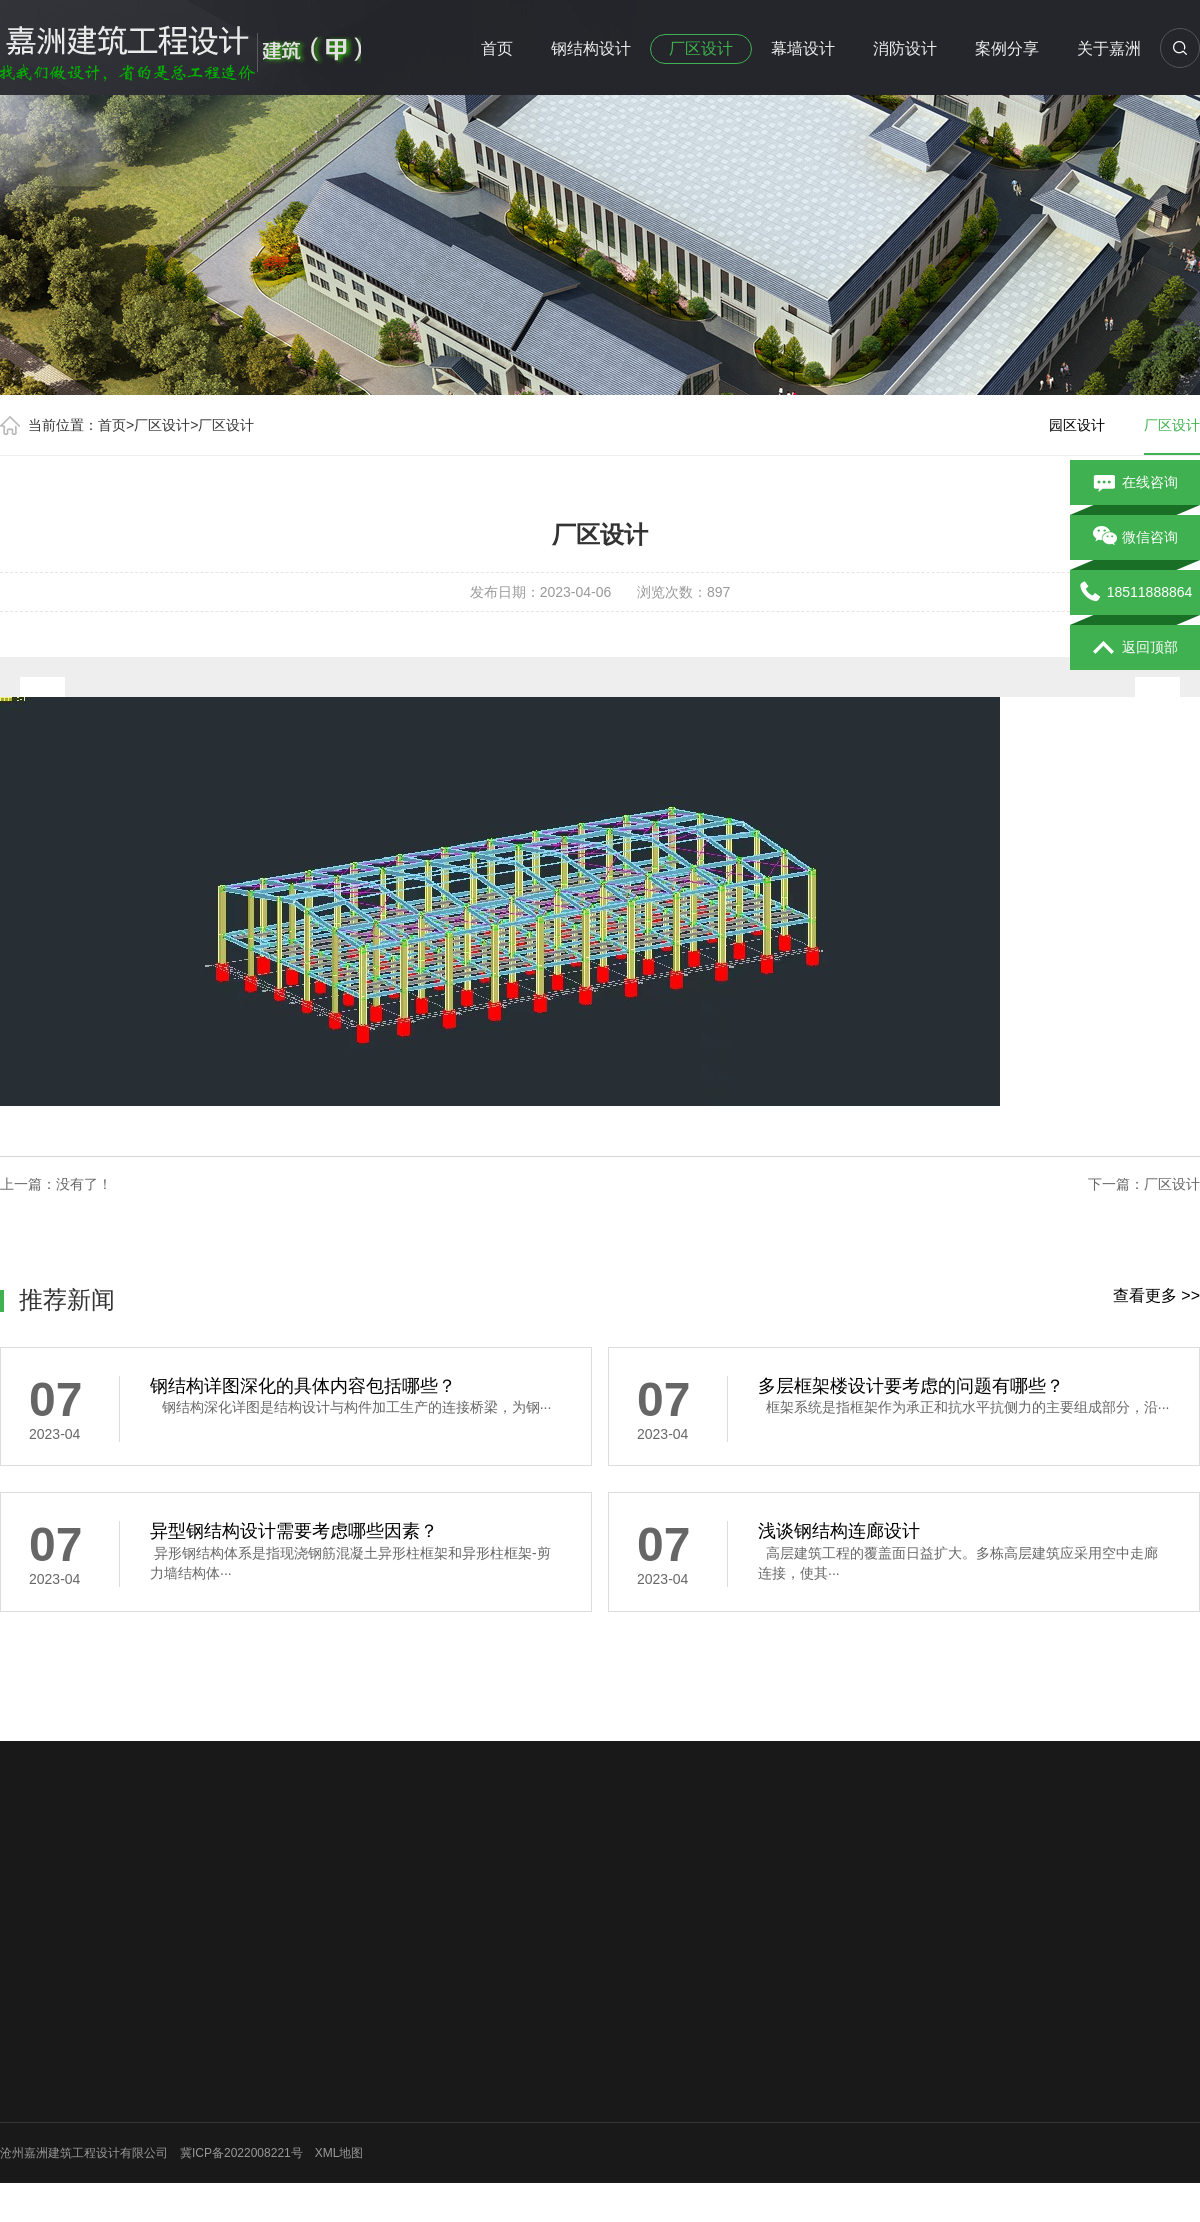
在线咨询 (1135, 483)
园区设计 (1077, 425)
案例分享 (1007, 48)
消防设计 (905, 48)
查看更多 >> (1156, 1295)
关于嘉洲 (1109, 48)
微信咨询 (1135, 538)
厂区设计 (701, 48)
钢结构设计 (591, 48)
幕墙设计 (803, 48)
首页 (497, 48)
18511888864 (1135, 593)
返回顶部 (1135, 648)
